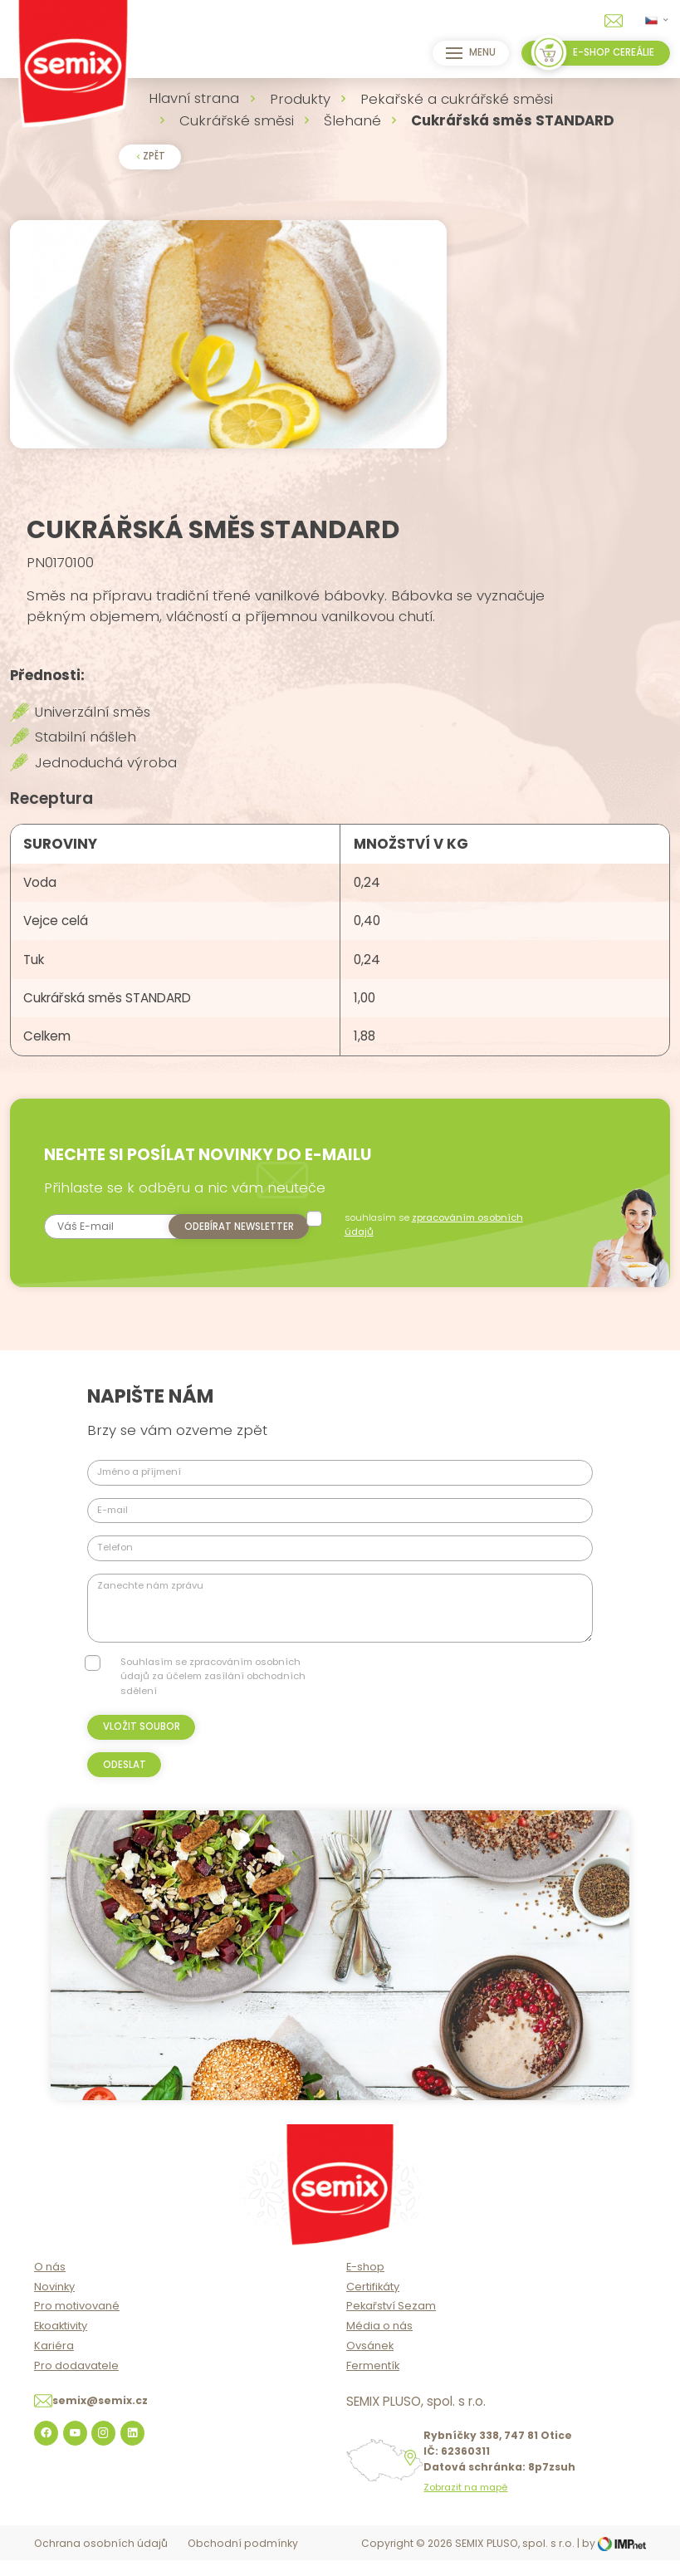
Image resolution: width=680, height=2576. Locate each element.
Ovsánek (370, 2362)
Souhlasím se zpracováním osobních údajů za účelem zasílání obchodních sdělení (213, 1693)
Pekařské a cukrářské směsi (456, 99)
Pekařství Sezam (391, 2322)
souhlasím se (438, 1241)
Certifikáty (372, 2303)
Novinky (54, 2303)
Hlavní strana (194, 98)
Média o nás (379, 2342)
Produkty (300, 99)
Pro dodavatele (76, 2382)
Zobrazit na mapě (465, 2504)
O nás (50, 2283)
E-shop (365, 2283)
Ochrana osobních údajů (101, 2560)
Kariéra (54, 2362)
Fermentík (372, 2382)
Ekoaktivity (60, 2342)
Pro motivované (77, 2322)
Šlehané (352, 120)
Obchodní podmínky (243, 2560)
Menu (469, 53)
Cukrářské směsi (236, 120)
